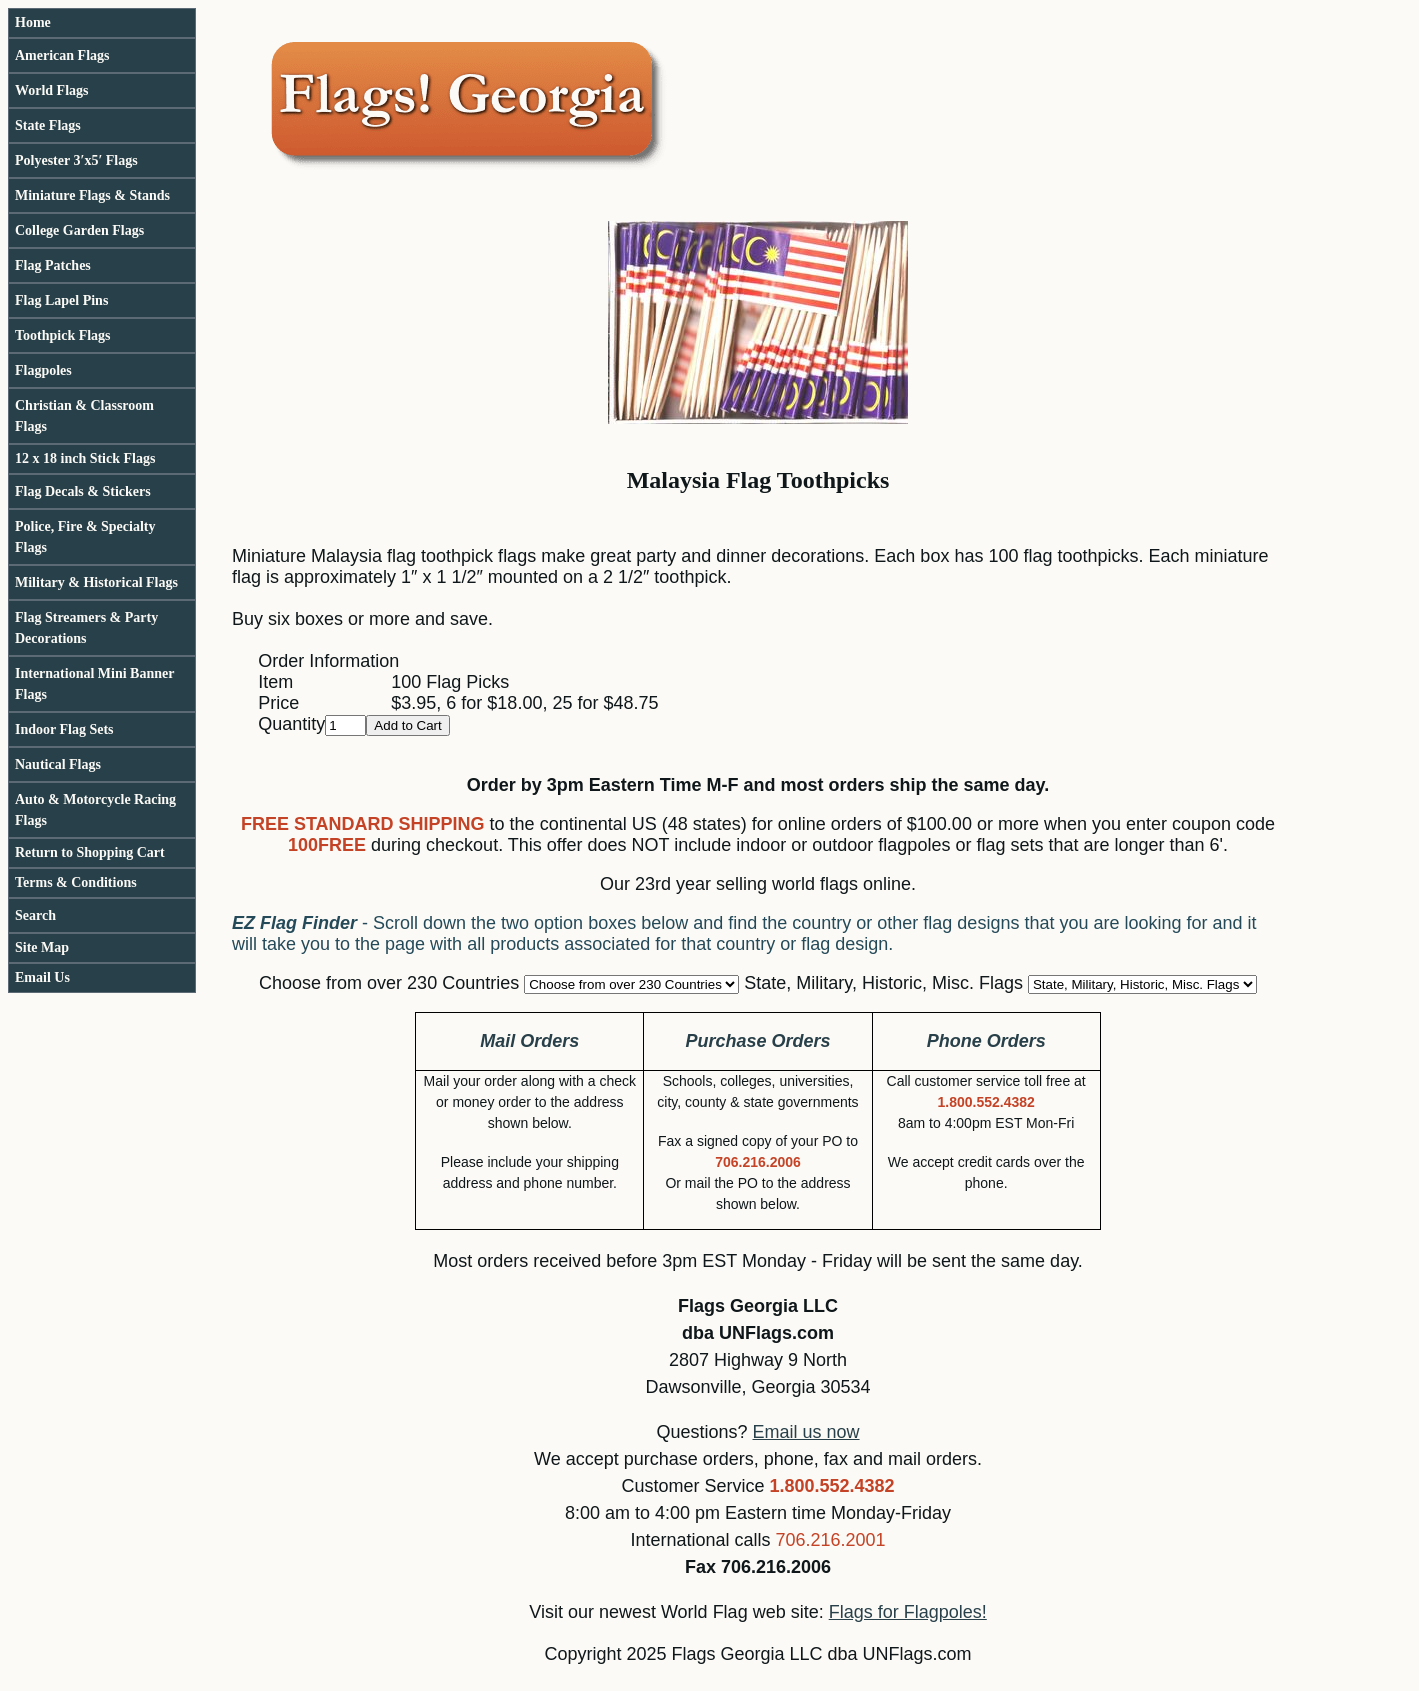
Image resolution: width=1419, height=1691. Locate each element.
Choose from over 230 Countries (389, 983)
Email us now (806, 1432)
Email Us (42, 977)
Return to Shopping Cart (90, 852)
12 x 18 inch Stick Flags (85, 458)
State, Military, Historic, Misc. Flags (883, 983)
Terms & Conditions (76, 882)
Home (33, 22)
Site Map (42, 947)
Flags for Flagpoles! (908, 1612)
